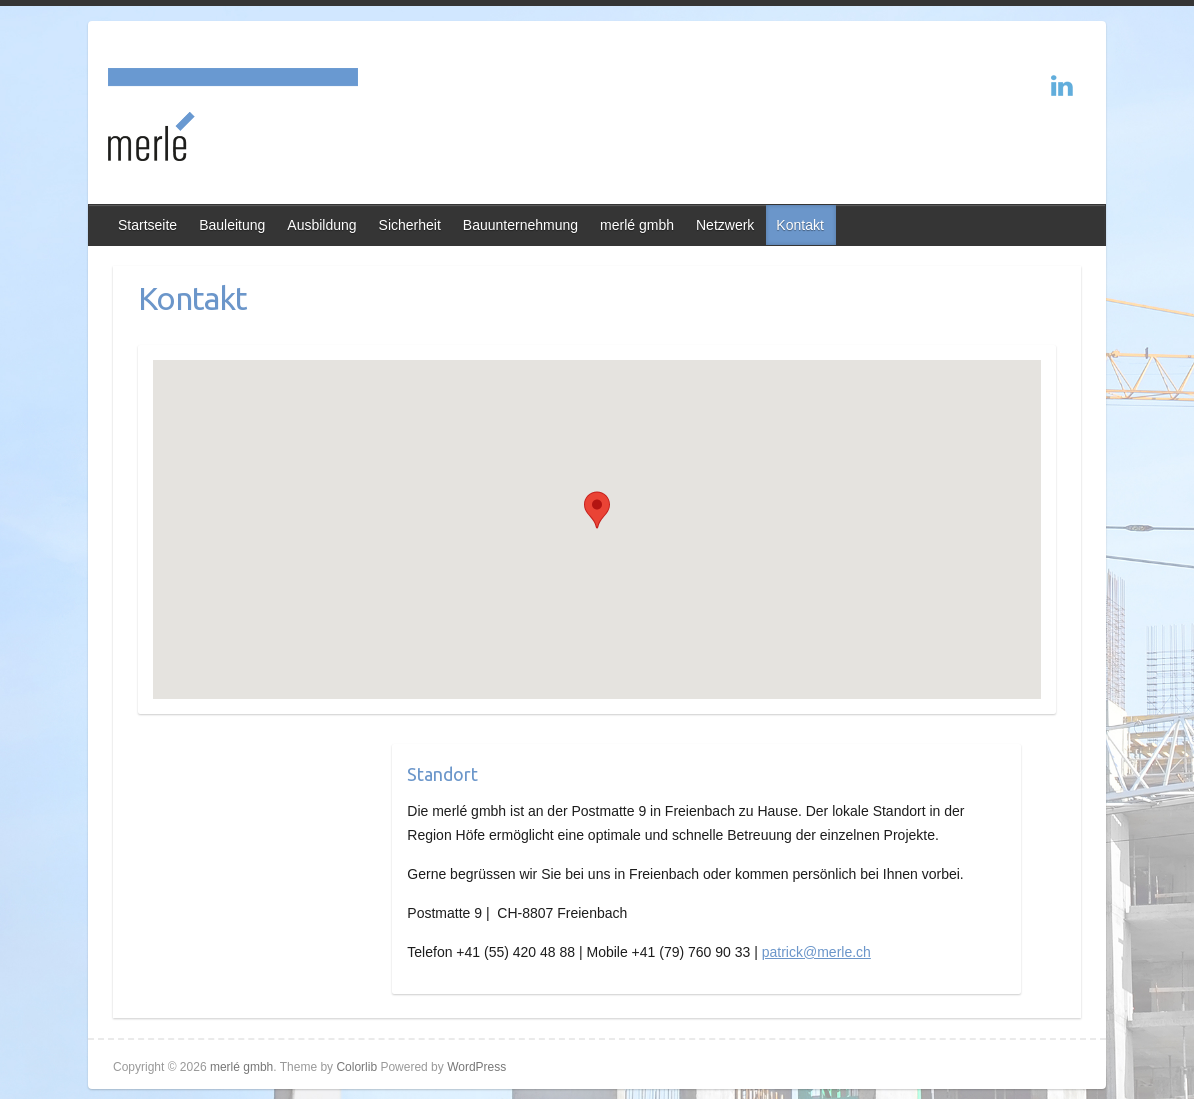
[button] (597, 510)
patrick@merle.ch (816, 952)
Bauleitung (232, 225)
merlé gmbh (637, 225)
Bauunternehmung (520, 225)
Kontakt (799, 225)
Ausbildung (321, 225)
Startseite (147, 225)
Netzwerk (725, 225)
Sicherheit (410, 225)
